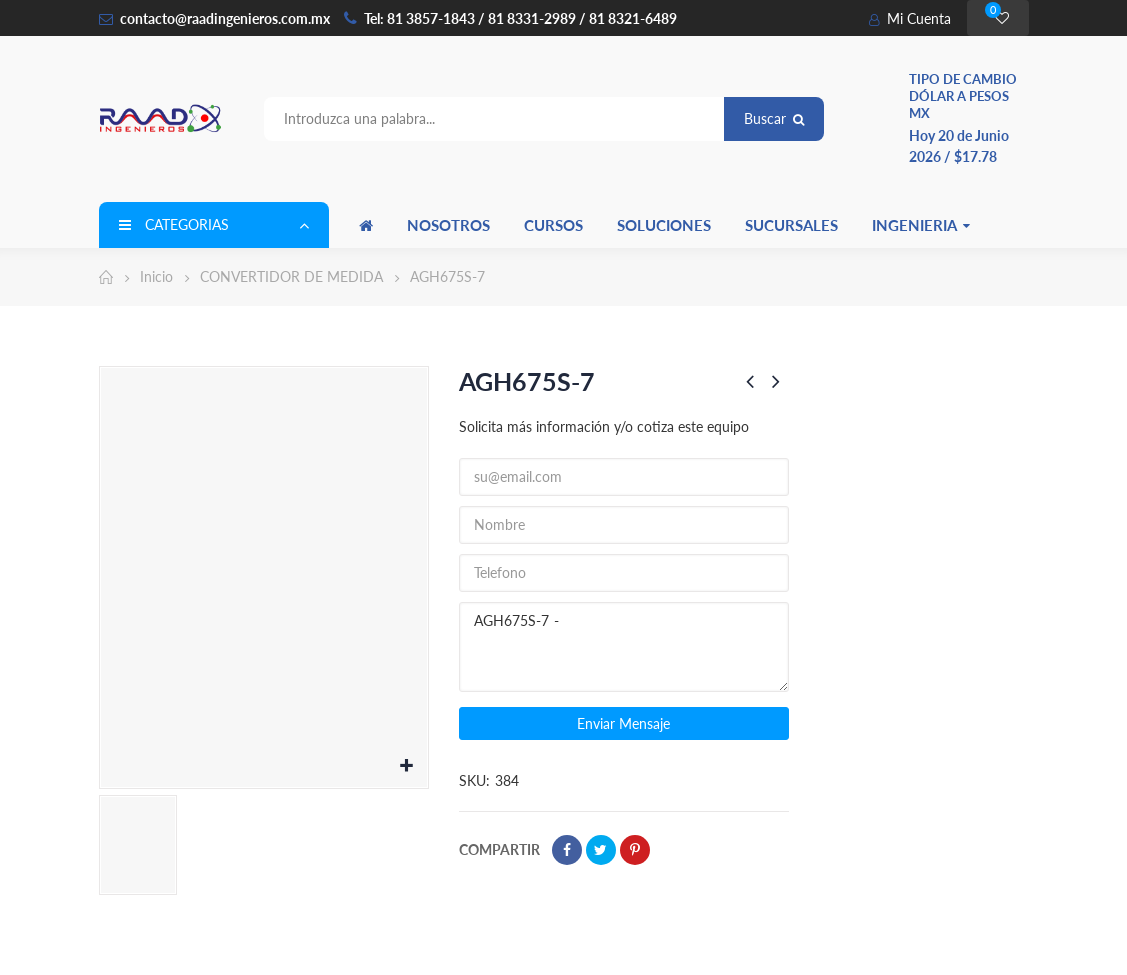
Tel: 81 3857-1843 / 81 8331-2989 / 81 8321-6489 (520, 18)
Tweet (601, 850)
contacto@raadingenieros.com (214, 18)
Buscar (774, 118)
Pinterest (635, 850)
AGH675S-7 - (624, 647)
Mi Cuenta (910, 18)
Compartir (567, 850)
